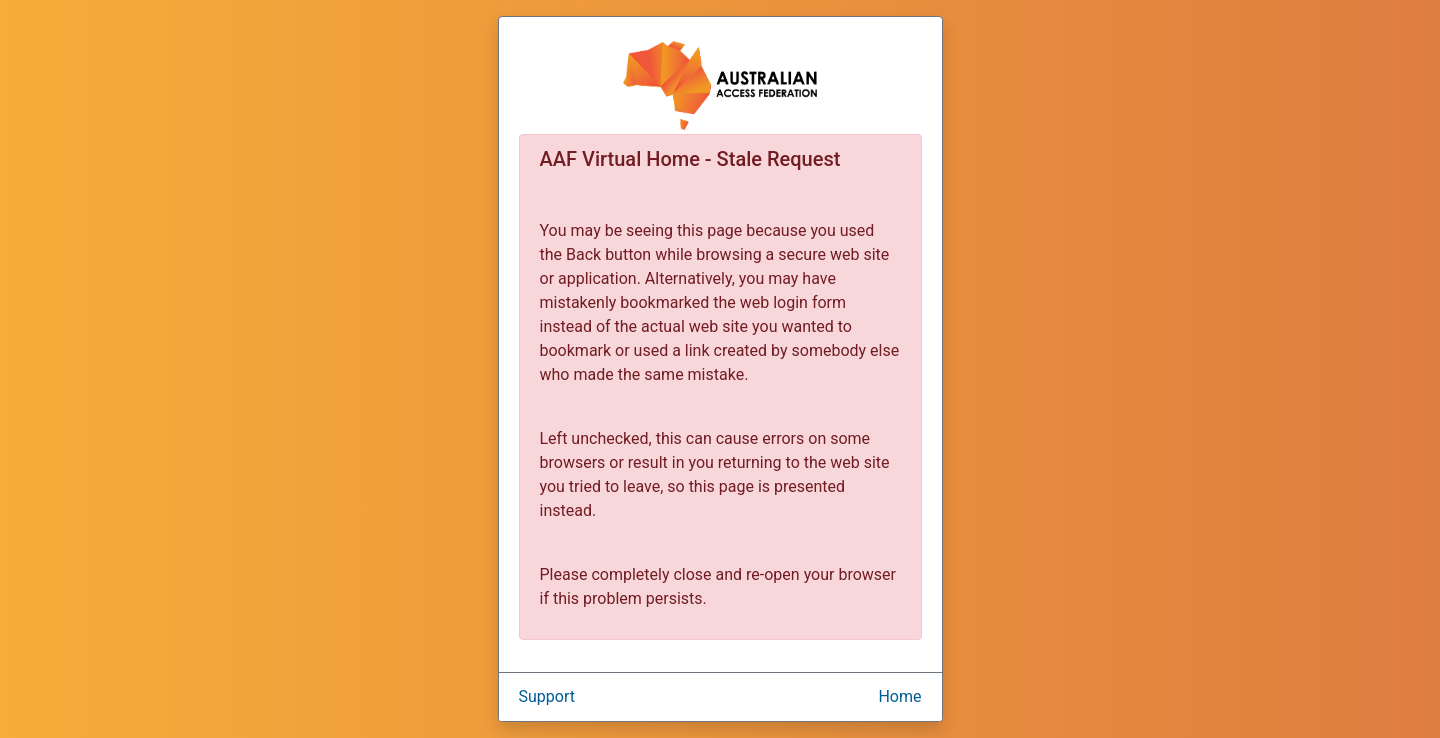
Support (547, 696)
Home (899, 696)
